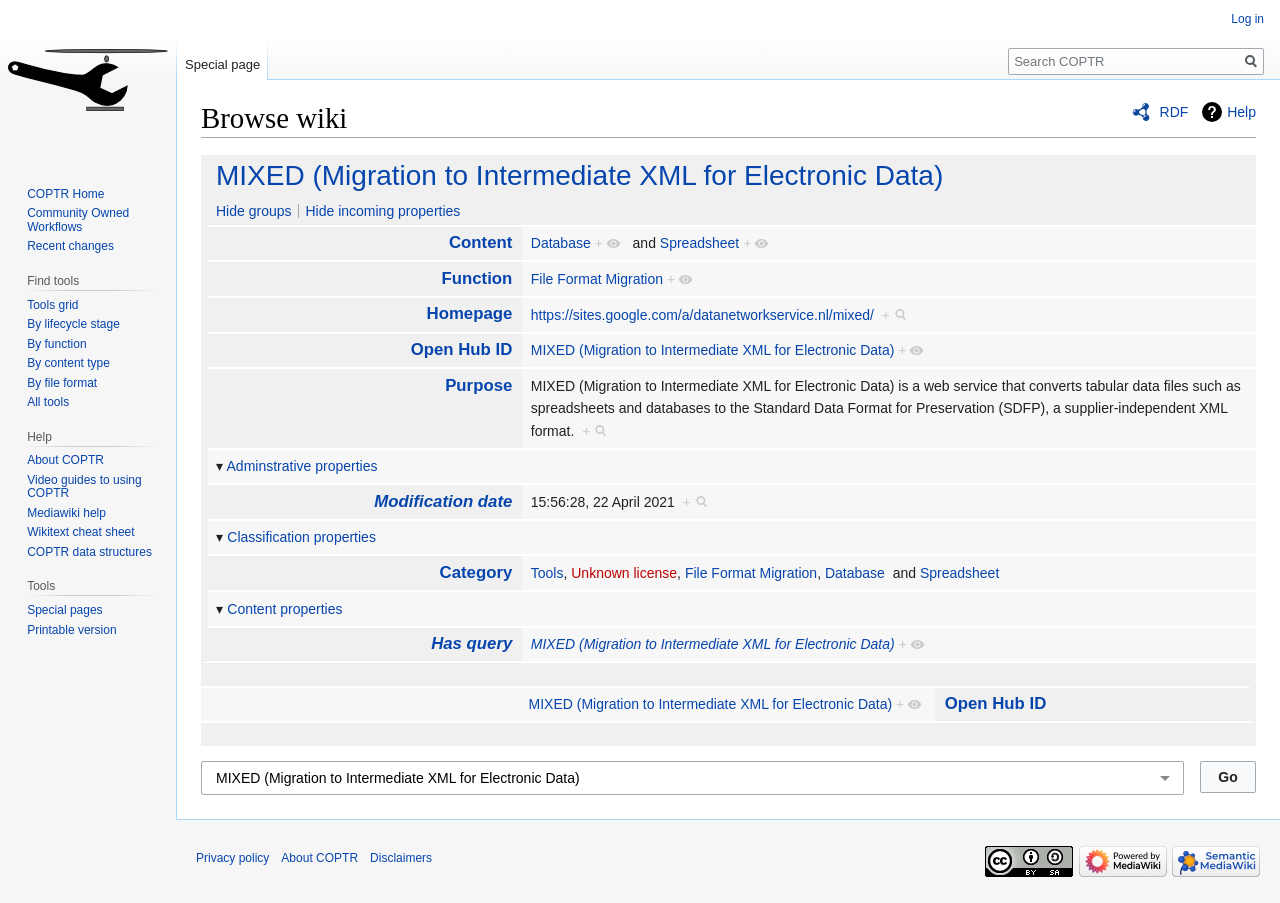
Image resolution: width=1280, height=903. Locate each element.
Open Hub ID (462, 349)
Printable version (71, 630)
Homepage (470, 313)
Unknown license (624, 573)
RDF (1174, 112)
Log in (1247, 19)
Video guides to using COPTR (84, 487)
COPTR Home (65, 194)
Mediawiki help (66, 513)
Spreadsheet (699, 243)
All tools (48, 402)
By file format (62, 383)
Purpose (478, 385)
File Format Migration (597, 279)
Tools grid (52, 305)
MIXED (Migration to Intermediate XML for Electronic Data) (579, 175)
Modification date (443, 501)
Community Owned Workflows (78, 220)
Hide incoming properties (382, 211)
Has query (471, 643)
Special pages (64, 610)
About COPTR (65, 460)
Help (1241, 112)
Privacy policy (232, 858)
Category (476, 572)
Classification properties (301, 537)
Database (561, 243)
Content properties (284, 609)
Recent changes (70, 246)
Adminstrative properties (302, 466)
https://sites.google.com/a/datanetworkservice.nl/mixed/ (702, 315)
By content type (68, 363)
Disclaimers (401, 858)
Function (476, 278)
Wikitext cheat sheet (80, 532)
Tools (547, 573)
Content (480, 242)
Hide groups (254, 211)
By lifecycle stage (73, 324)
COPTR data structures (89, 552)
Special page (222, 64)
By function (56, 344)
